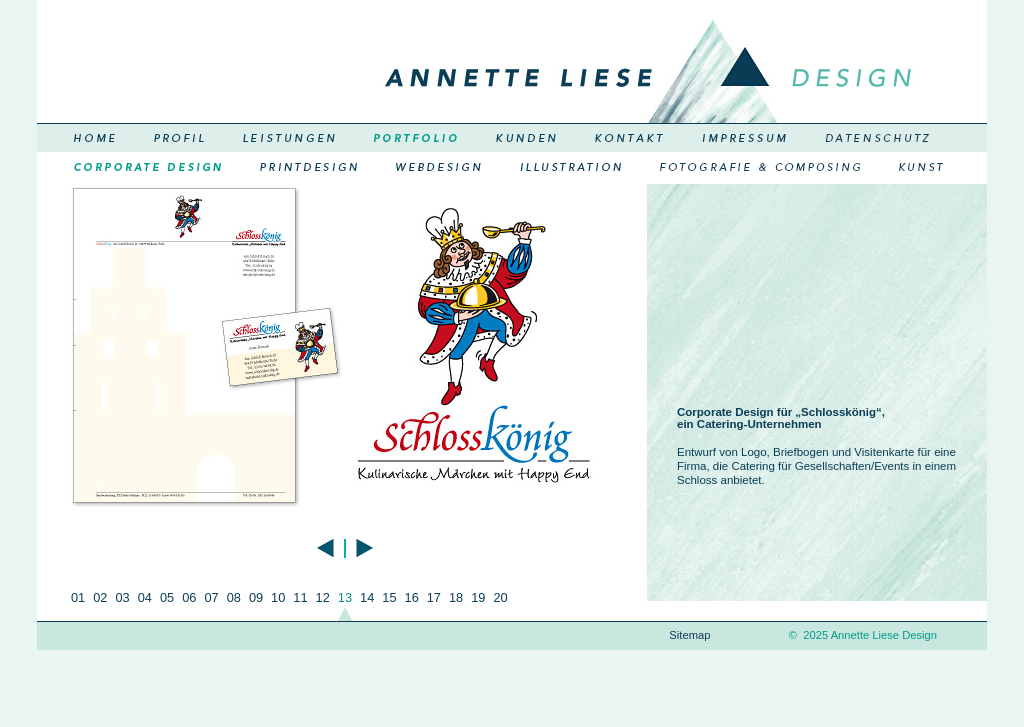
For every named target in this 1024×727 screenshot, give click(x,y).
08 (234, 597)
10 (278, 597)
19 (478, 597)
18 (456, 597)
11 (300, 597)
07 (211, 597)
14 (367, 597)
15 (389, 597)
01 (78, 597)
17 (434, 597)
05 (167, 597)
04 (145, 597)
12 (323, 597)
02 (100, 597)
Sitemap (689, 635)
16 (412, 597)
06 (189, 597)
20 (500, 597)
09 (256, 597)
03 (122, 597)
